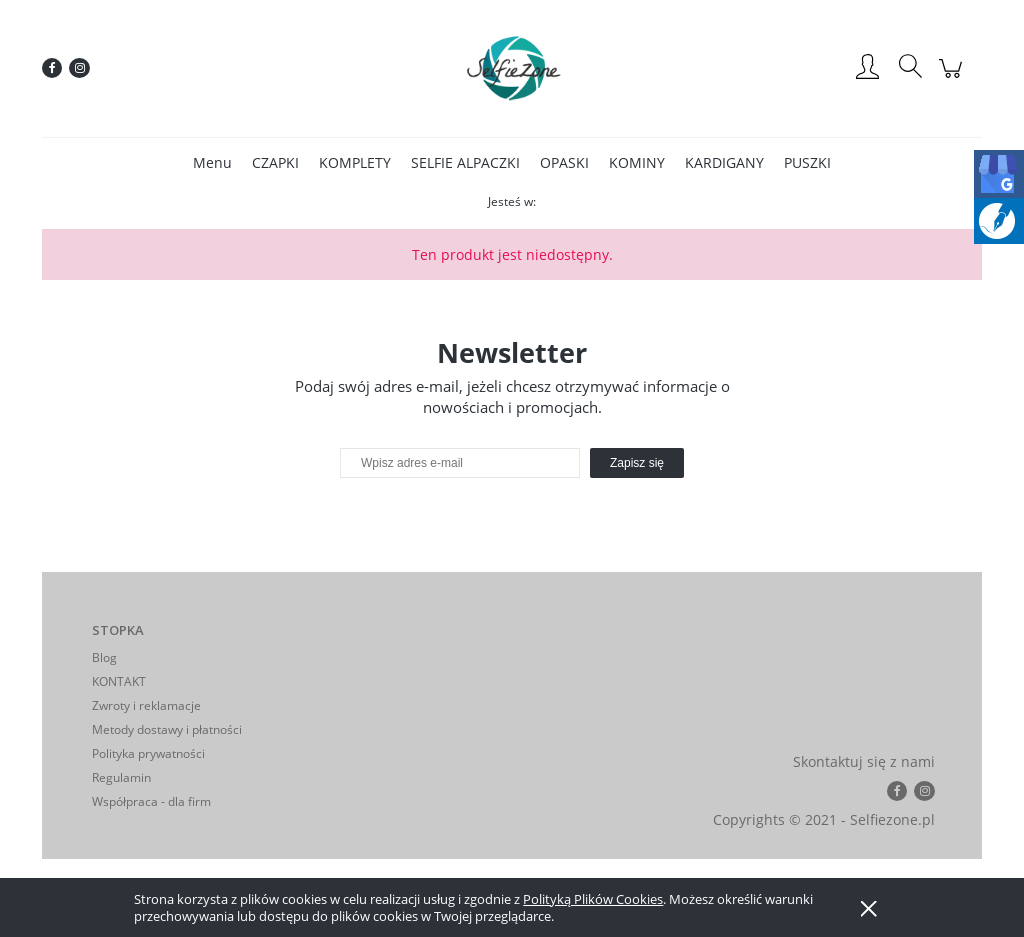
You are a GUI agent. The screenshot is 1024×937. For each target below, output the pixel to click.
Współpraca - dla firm (151, 801)
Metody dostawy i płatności (167, 729)
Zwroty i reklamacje (146, 705)
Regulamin (121, 777)
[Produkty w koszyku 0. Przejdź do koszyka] (953, 78)
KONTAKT (119, 681)
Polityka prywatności (148, 753)
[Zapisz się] (637, 463)
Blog (104, 657)
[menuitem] (212, 162)
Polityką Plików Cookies (593, 899)
